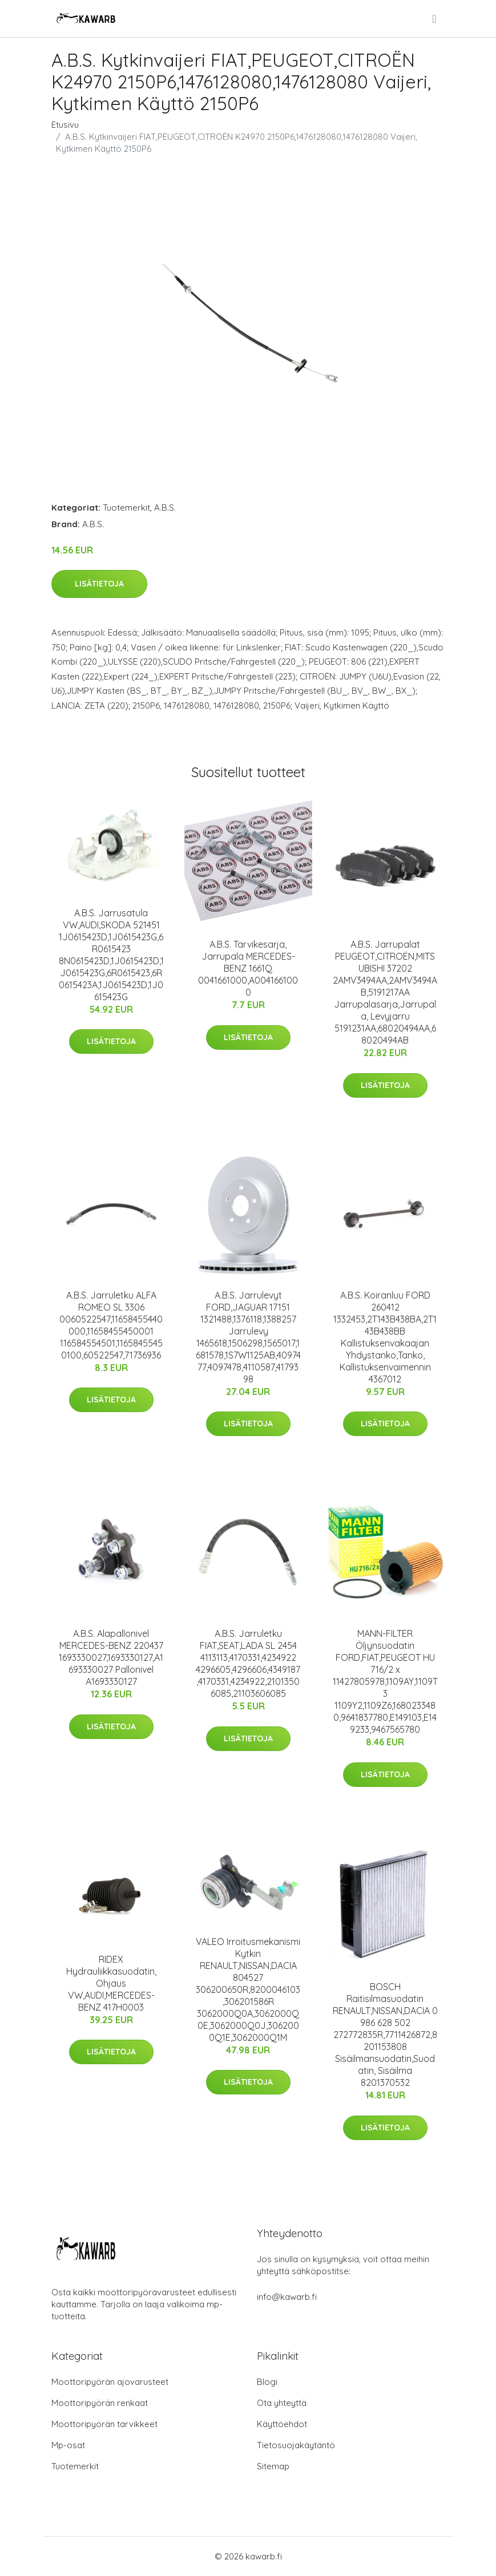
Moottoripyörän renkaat (99, 2402)
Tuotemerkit (126, 507)
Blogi (267, 2381)
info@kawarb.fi (287, 2296)
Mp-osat (68, 2445)
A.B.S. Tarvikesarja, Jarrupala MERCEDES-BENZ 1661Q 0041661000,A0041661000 (248, 968)
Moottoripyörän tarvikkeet (104, 2424)
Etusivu (65, 124)
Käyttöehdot (282, 2424)
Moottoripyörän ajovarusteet (109, 2381)
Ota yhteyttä (282, 2402)
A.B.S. (165, 507)
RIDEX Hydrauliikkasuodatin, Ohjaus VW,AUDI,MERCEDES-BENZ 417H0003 (111, 1983)
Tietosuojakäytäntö (296, 2445)
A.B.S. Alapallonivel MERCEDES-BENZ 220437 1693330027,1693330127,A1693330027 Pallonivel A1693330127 (111, 1657)
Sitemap (273, 2466)
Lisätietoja (99, 584)
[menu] (435, 19)
